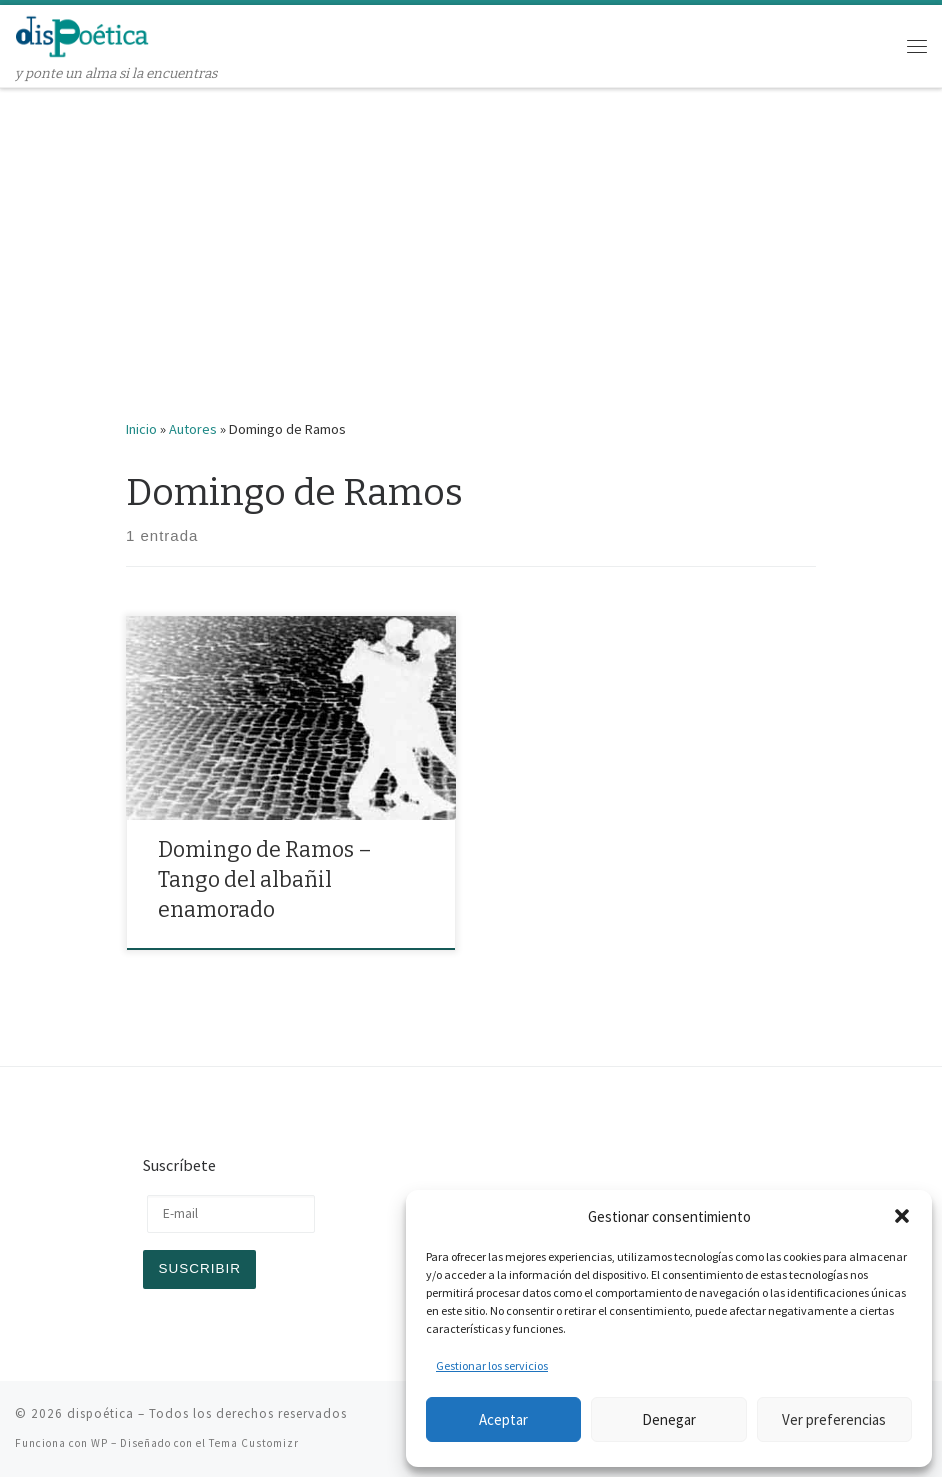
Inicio (141, 429)
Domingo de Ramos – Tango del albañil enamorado (265, 880)
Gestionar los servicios (492, 1365)
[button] (902, 1216)
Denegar (669, 1419)
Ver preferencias (834, 1419)
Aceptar (503, 1419)
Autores (193, 429)
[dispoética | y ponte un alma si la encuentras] (82, 34)
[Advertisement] (471, 239)
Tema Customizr (254, 1443)
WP (99, 1443)
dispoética (100, 1413)
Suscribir (199, 1268)
